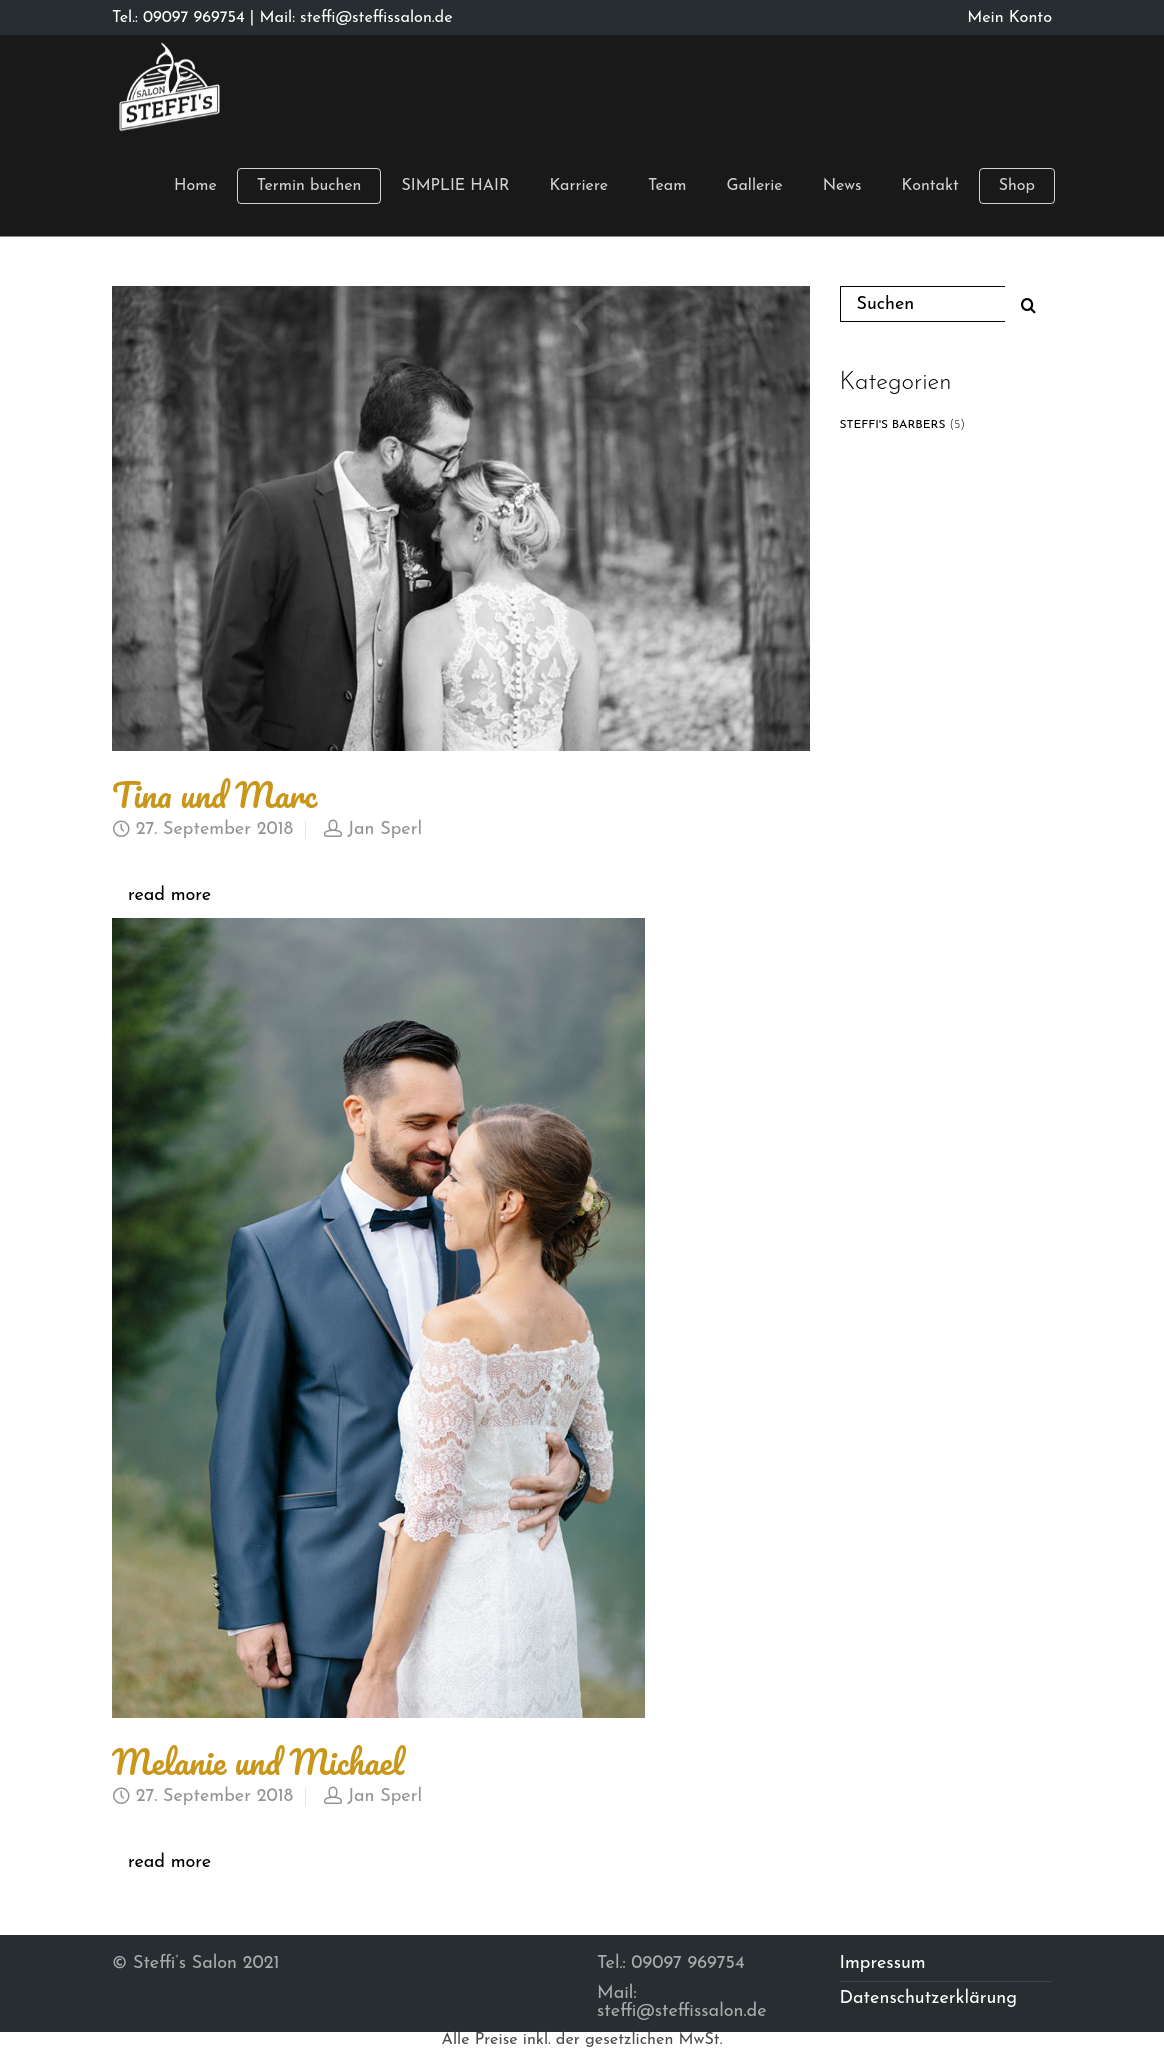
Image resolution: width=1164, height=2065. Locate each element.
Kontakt (930, 186)
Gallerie (754, 186)
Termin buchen (309, 186)
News (842, 186)
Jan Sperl (384, 829)
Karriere (578, 186)
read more (169, 895)
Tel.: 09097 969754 (178, 18)
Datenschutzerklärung (929, 1998)
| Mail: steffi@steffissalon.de (349, 18)
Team (667, 186)
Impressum (883, 1963)
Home (195, 186)
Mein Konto (1009, 18)
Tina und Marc (214, 794)
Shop (1017, 186)
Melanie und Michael (258, 1761)
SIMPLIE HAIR (455, 186)
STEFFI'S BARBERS (893, 425)
